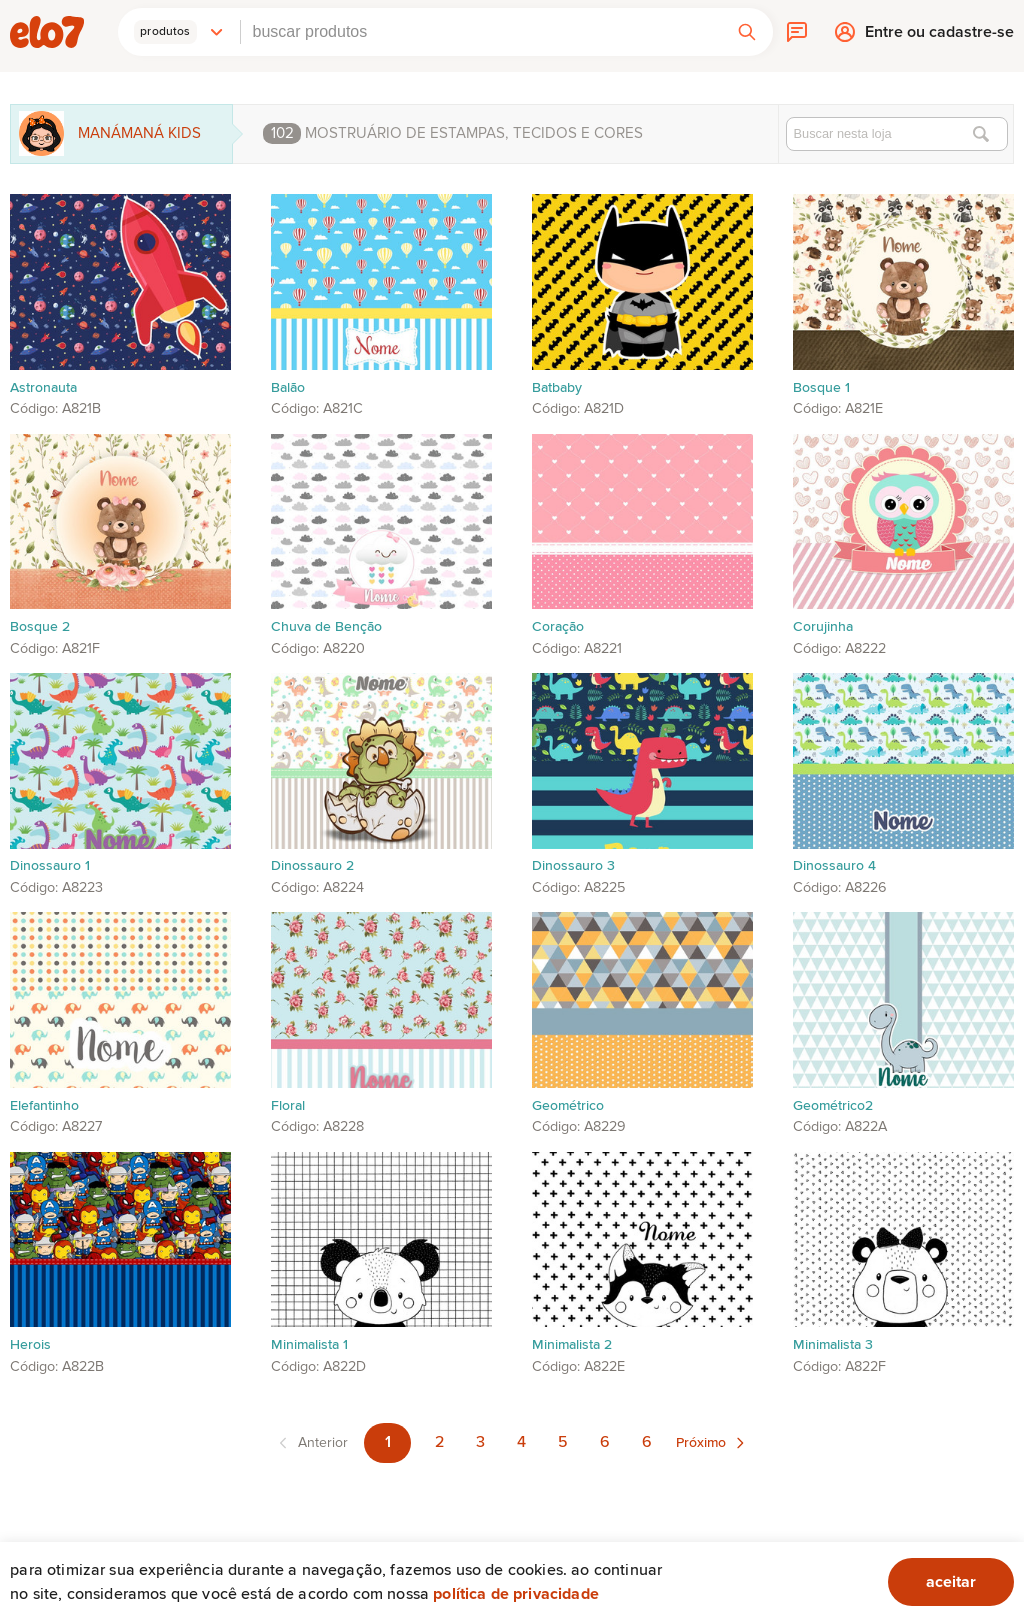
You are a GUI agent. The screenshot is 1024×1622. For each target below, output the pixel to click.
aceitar (951, 1582)
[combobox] (481, 32)
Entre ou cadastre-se (939, 36)
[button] (179, 32)
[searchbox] (481, 32)
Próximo (701, 1443)
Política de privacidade (516, 1594)
